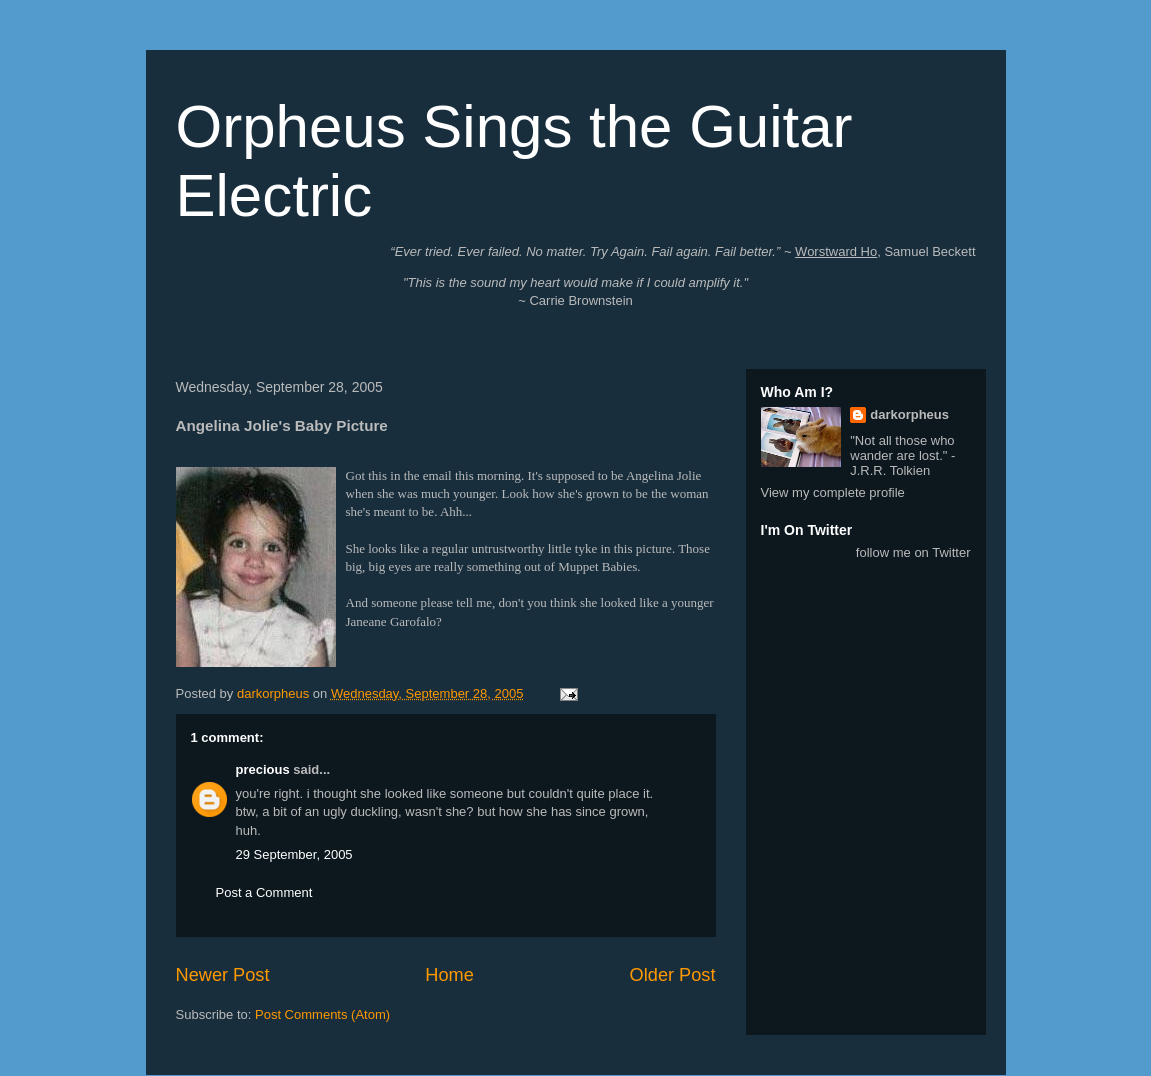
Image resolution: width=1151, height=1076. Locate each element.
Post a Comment (264, 892)
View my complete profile (833, 492)
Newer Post (223, 975)
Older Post (673, 975)
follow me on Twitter (913, 552)
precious (263, 769)
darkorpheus (909, 414)
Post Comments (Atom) (322, 1014)
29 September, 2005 (294, 854)
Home (449, 975)
